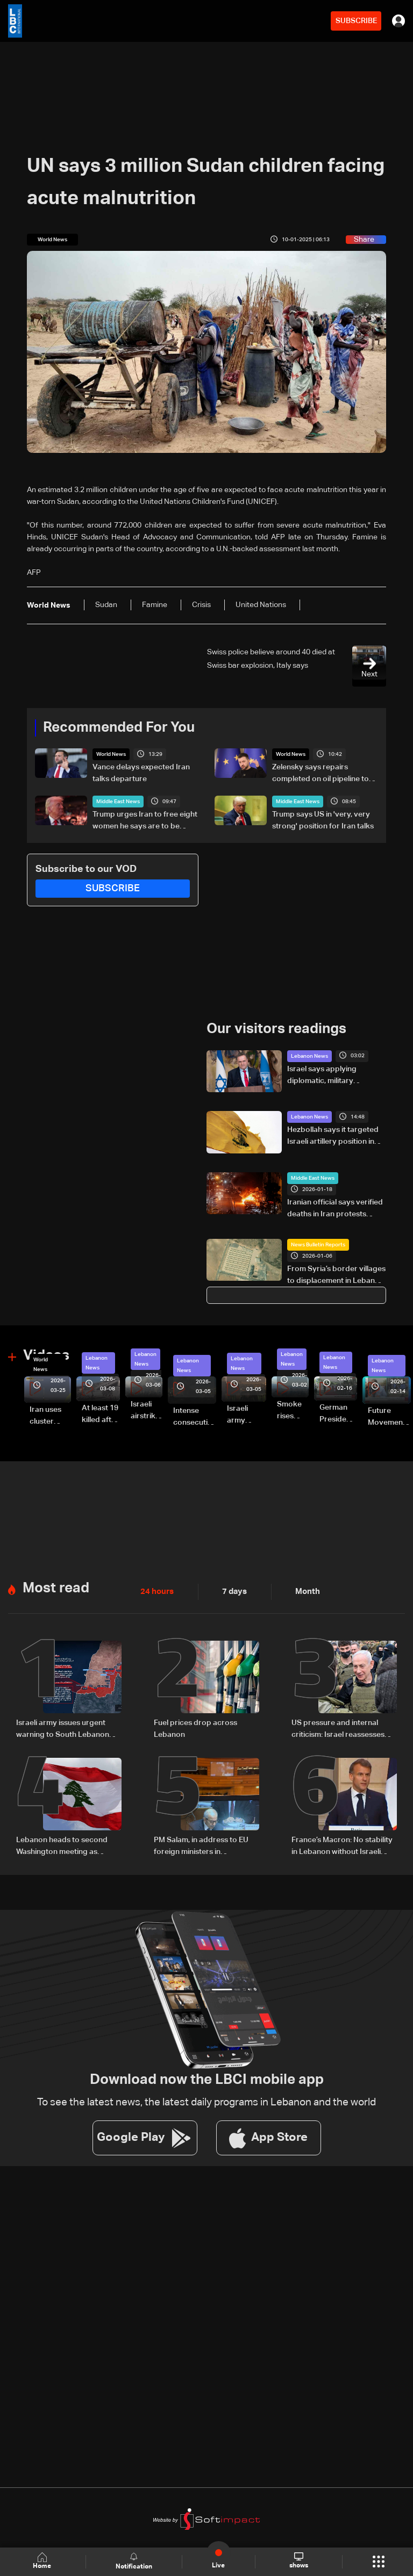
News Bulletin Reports (318, 1244)
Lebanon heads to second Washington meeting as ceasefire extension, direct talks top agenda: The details (66, 1845)
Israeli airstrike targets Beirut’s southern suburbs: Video (146, 1411)
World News (111, 754)
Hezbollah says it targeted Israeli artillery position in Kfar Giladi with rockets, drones (333, 1136)
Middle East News (118, 801)
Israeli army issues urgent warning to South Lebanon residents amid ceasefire (62, 1729)
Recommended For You (119, 728)
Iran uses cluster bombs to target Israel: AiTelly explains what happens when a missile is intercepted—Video (50, 1416)
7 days (232, 1590)
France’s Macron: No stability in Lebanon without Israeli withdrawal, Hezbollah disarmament (342, 1845)
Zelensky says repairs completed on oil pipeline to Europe (320, 774)
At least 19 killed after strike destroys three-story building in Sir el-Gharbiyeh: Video (101, 1414)
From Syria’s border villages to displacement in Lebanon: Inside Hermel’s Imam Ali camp (336, 1275)
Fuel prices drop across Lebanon (195, 1727)
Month (303, 1590)
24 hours (156, 1590)
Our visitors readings (276, 1029)
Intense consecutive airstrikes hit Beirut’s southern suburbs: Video (194, 1417)
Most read (56, 1587)
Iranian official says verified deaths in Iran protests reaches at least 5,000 (335, 1209)
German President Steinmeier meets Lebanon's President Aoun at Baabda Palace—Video (338, 1414)
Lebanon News (309, 1055)
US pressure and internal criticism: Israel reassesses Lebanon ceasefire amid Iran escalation (341, 1729)
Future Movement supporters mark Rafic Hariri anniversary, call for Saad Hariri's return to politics (389, 1417)
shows (298, 2561)
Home (43, 2561)
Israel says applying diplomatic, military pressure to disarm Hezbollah (322, 1075)
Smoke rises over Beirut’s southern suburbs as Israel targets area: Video (293, 1411)
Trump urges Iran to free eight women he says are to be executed (144, 821)
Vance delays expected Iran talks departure (141, 773)
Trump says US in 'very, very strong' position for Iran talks (323, 820)
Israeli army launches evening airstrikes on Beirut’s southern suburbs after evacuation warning (246, 1415)
